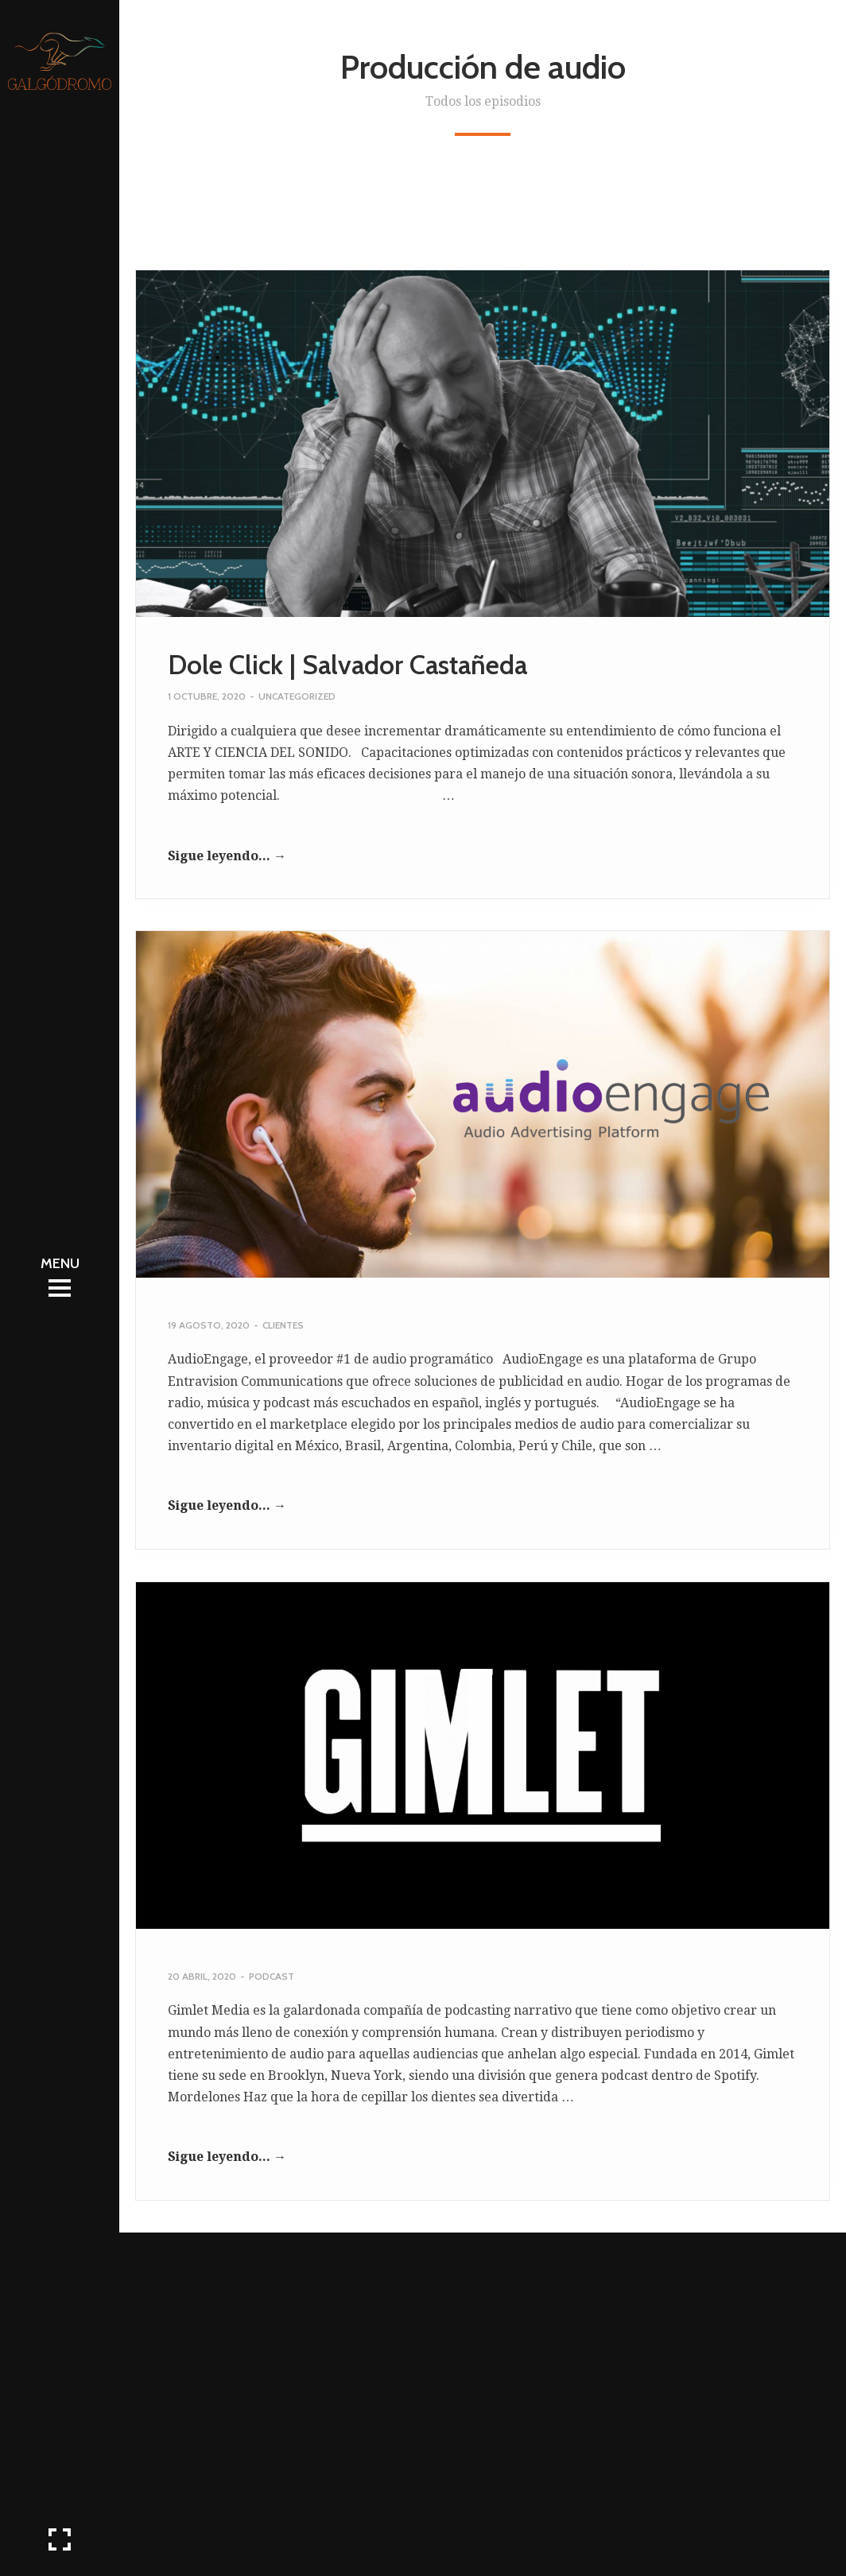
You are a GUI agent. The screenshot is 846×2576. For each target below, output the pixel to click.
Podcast (271, 1976)
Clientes (283, 1325)
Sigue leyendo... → (227, 855)
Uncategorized (297, 696)
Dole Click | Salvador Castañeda (347, 665)
